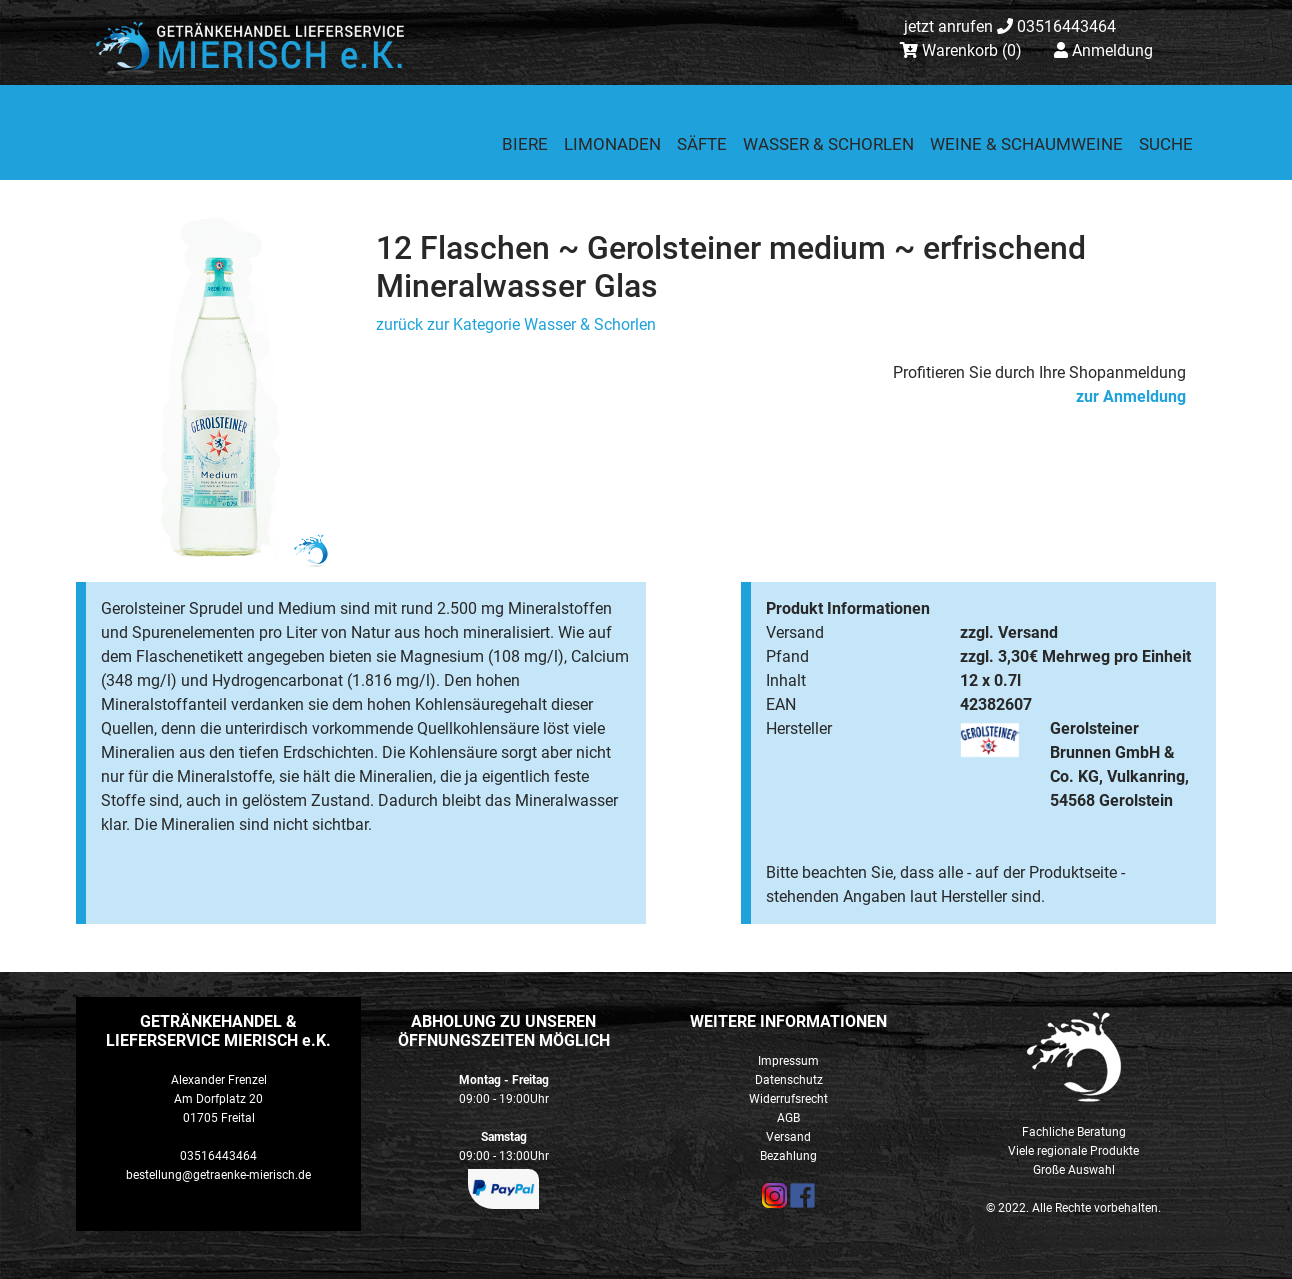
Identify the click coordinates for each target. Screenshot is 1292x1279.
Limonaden (612, 144)
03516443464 (1010, 26)
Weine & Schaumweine (1026, 144)
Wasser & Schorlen (828, 144)
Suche (1166, 144)
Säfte (702, 144)
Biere (525, 144)
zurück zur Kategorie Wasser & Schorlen (516, 324)
